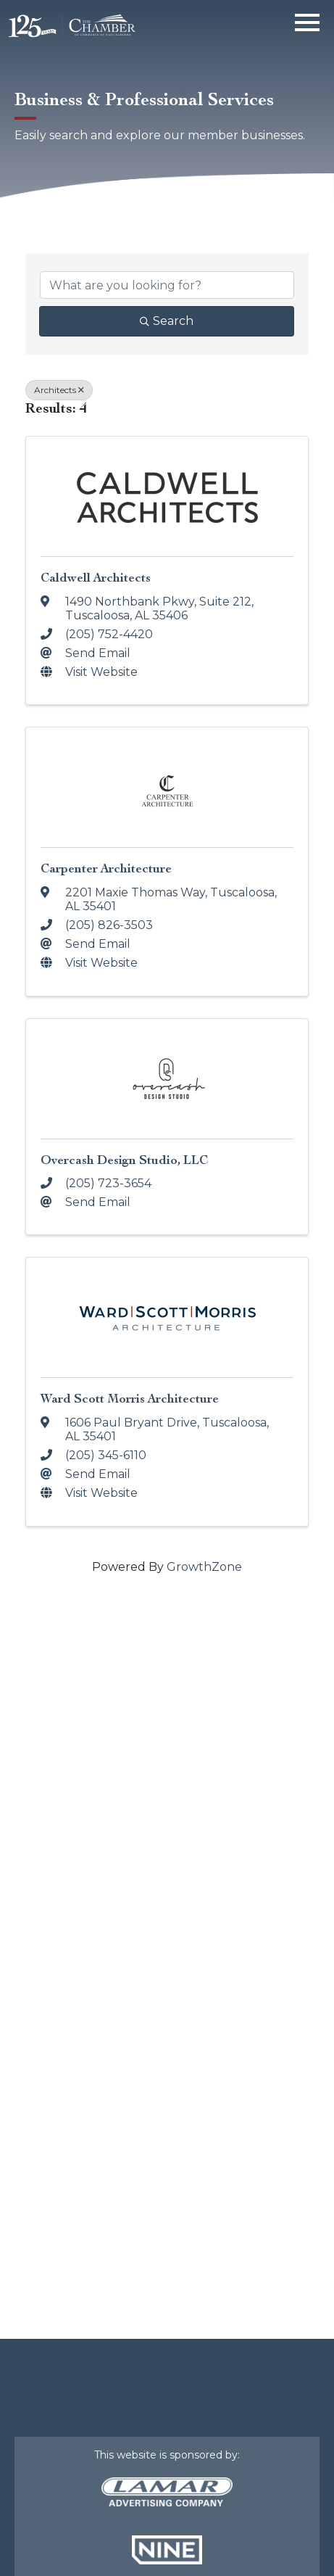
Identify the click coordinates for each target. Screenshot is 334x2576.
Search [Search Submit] (166, 321)
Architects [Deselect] (59, 389)
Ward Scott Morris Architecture (130, 1398)
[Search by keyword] (167, 285)
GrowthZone (204, 1567)
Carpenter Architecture (106, 868)
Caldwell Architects (96, 578)
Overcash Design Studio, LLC (124, 1160)
